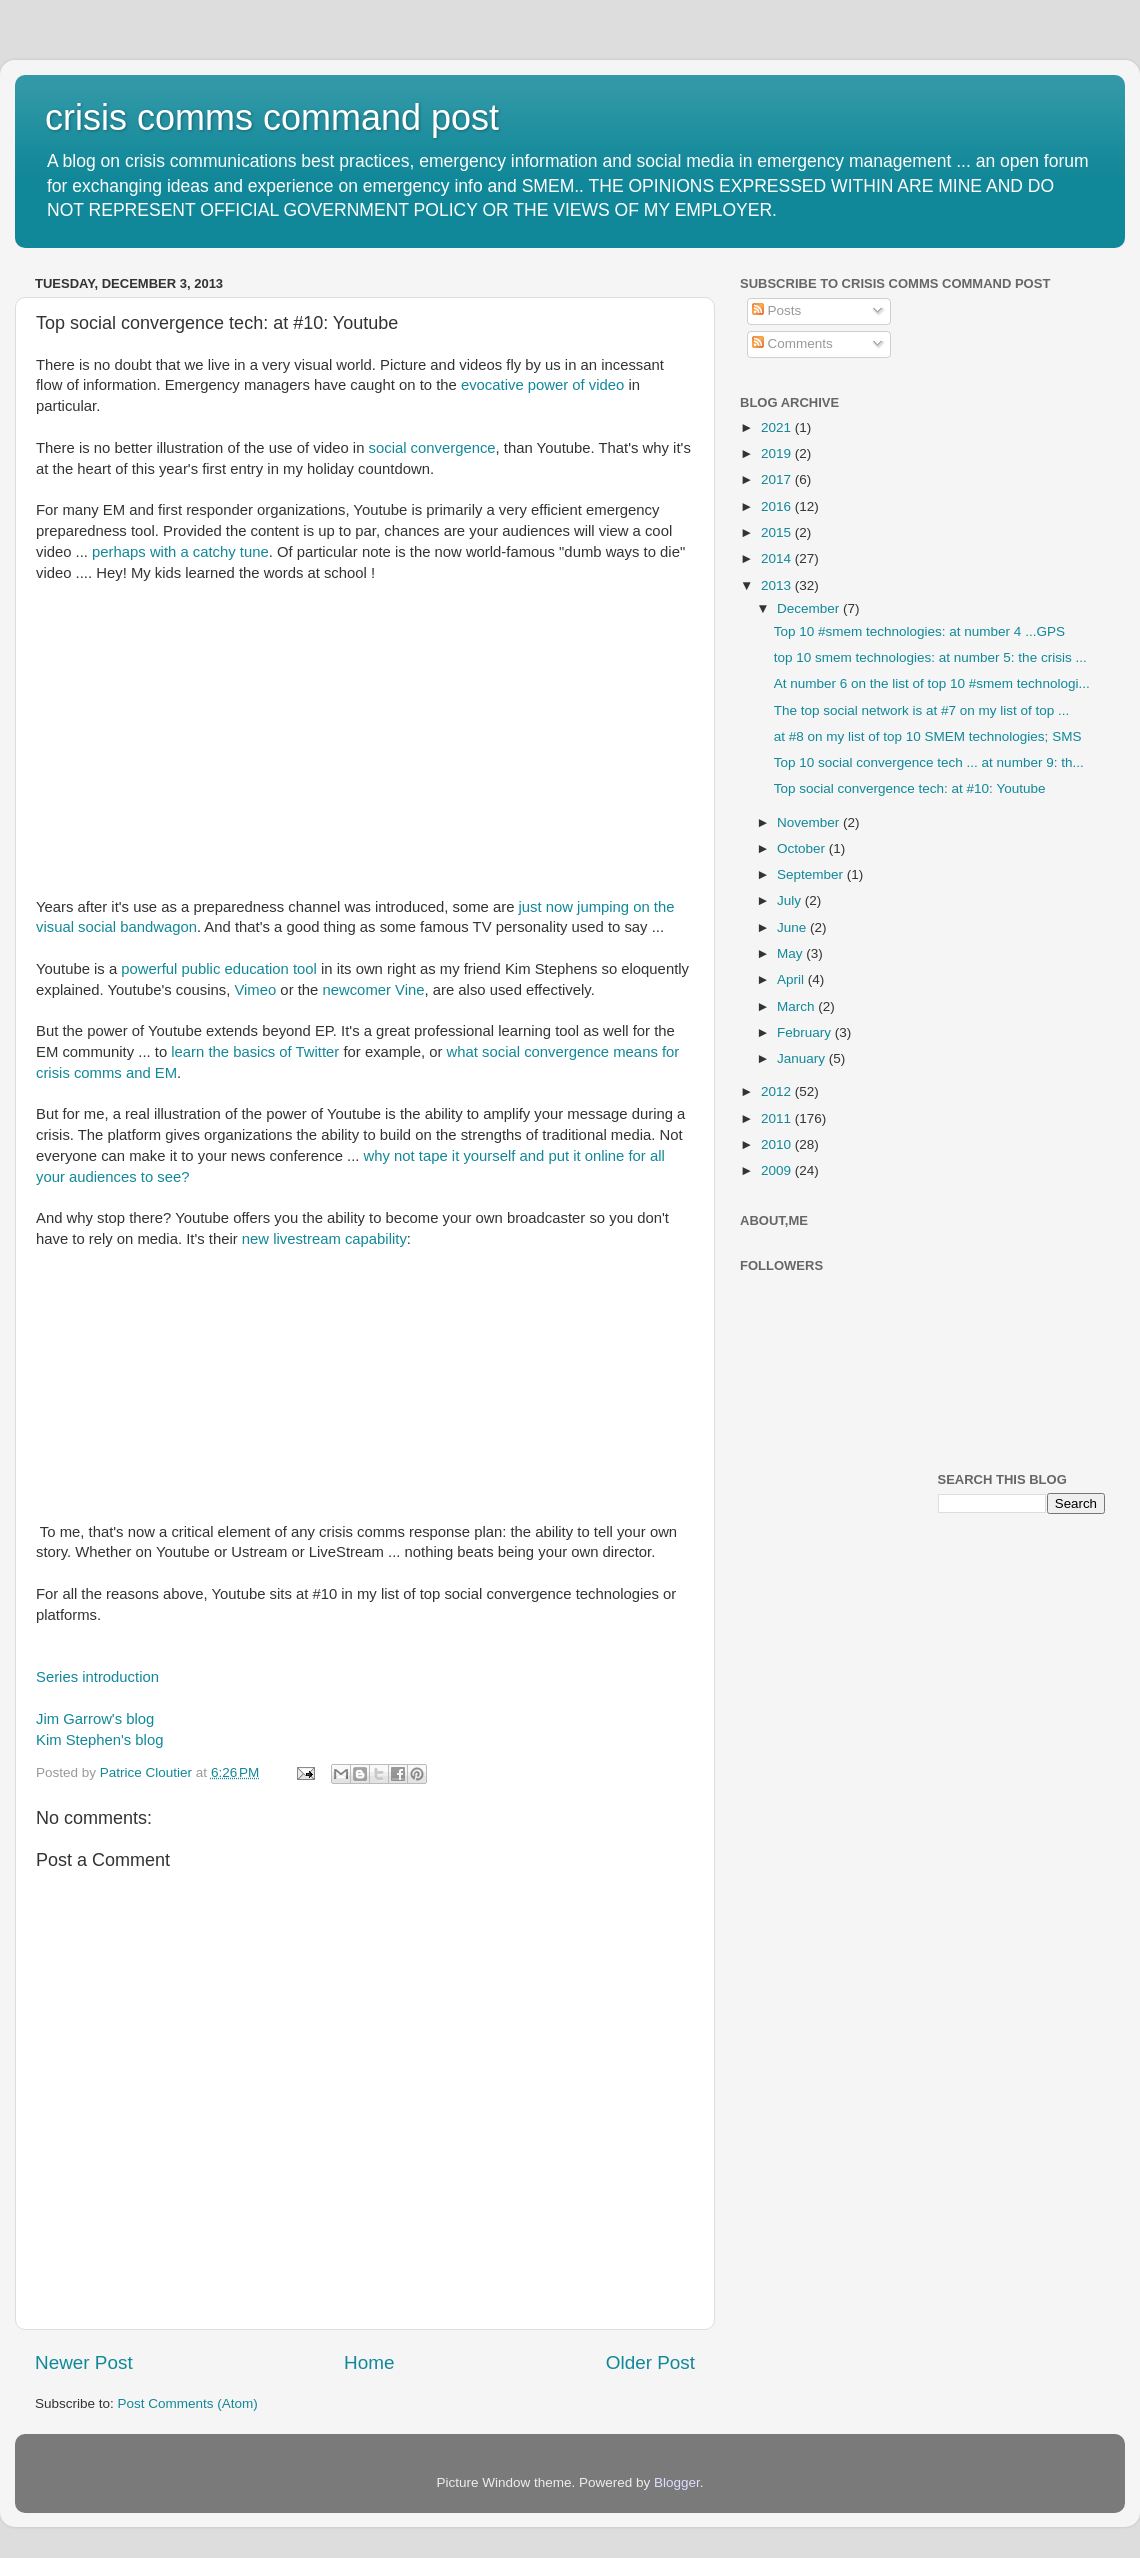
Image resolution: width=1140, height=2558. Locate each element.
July (791, 900)
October (803, 848)
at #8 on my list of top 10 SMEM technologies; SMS (928, 736)
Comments (792, 343)
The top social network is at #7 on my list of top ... (922, 710)
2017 (778, 479)
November (810, 822)
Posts (777, 310)
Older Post (650, 2362)
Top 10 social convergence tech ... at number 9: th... (929, 762)
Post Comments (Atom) (188, 2403)
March (797, 1006)
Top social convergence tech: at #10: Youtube (910, 788)
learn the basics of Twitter (255, 1052)
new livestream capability (324, 1239)
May (791, 953)
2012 (778, 1091)
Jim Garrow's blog (97, 1719)
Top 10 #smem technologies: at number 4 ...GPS (919, 631)
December (810, 608)
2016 (778, 506)
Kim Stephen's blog (99, 1740)
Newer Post (84, 2362)
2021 (778, 427)
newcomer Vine (373, 990)
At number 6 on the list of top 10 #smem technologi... (932, 683)
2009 (778, 1170)
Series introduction (97, 1677)
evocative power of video (542, 385)
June (793, 927)
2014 (778, 558)
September (812, 874)
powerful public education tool (219, 969)
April (792, 979)
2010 (778, 1144)
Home (369, 2362)
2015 (778, 532)
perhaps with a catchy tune (180, 552)
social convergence (432, 448)
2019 (778, 453)
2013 (778, 585)
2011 (778, 1118)
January (803, 1058)
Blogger (677, 2482)
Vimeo (255, 990)
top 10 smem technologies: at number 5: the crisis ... (930, 657)
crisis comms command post (272, 117)
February (806, 1032)
